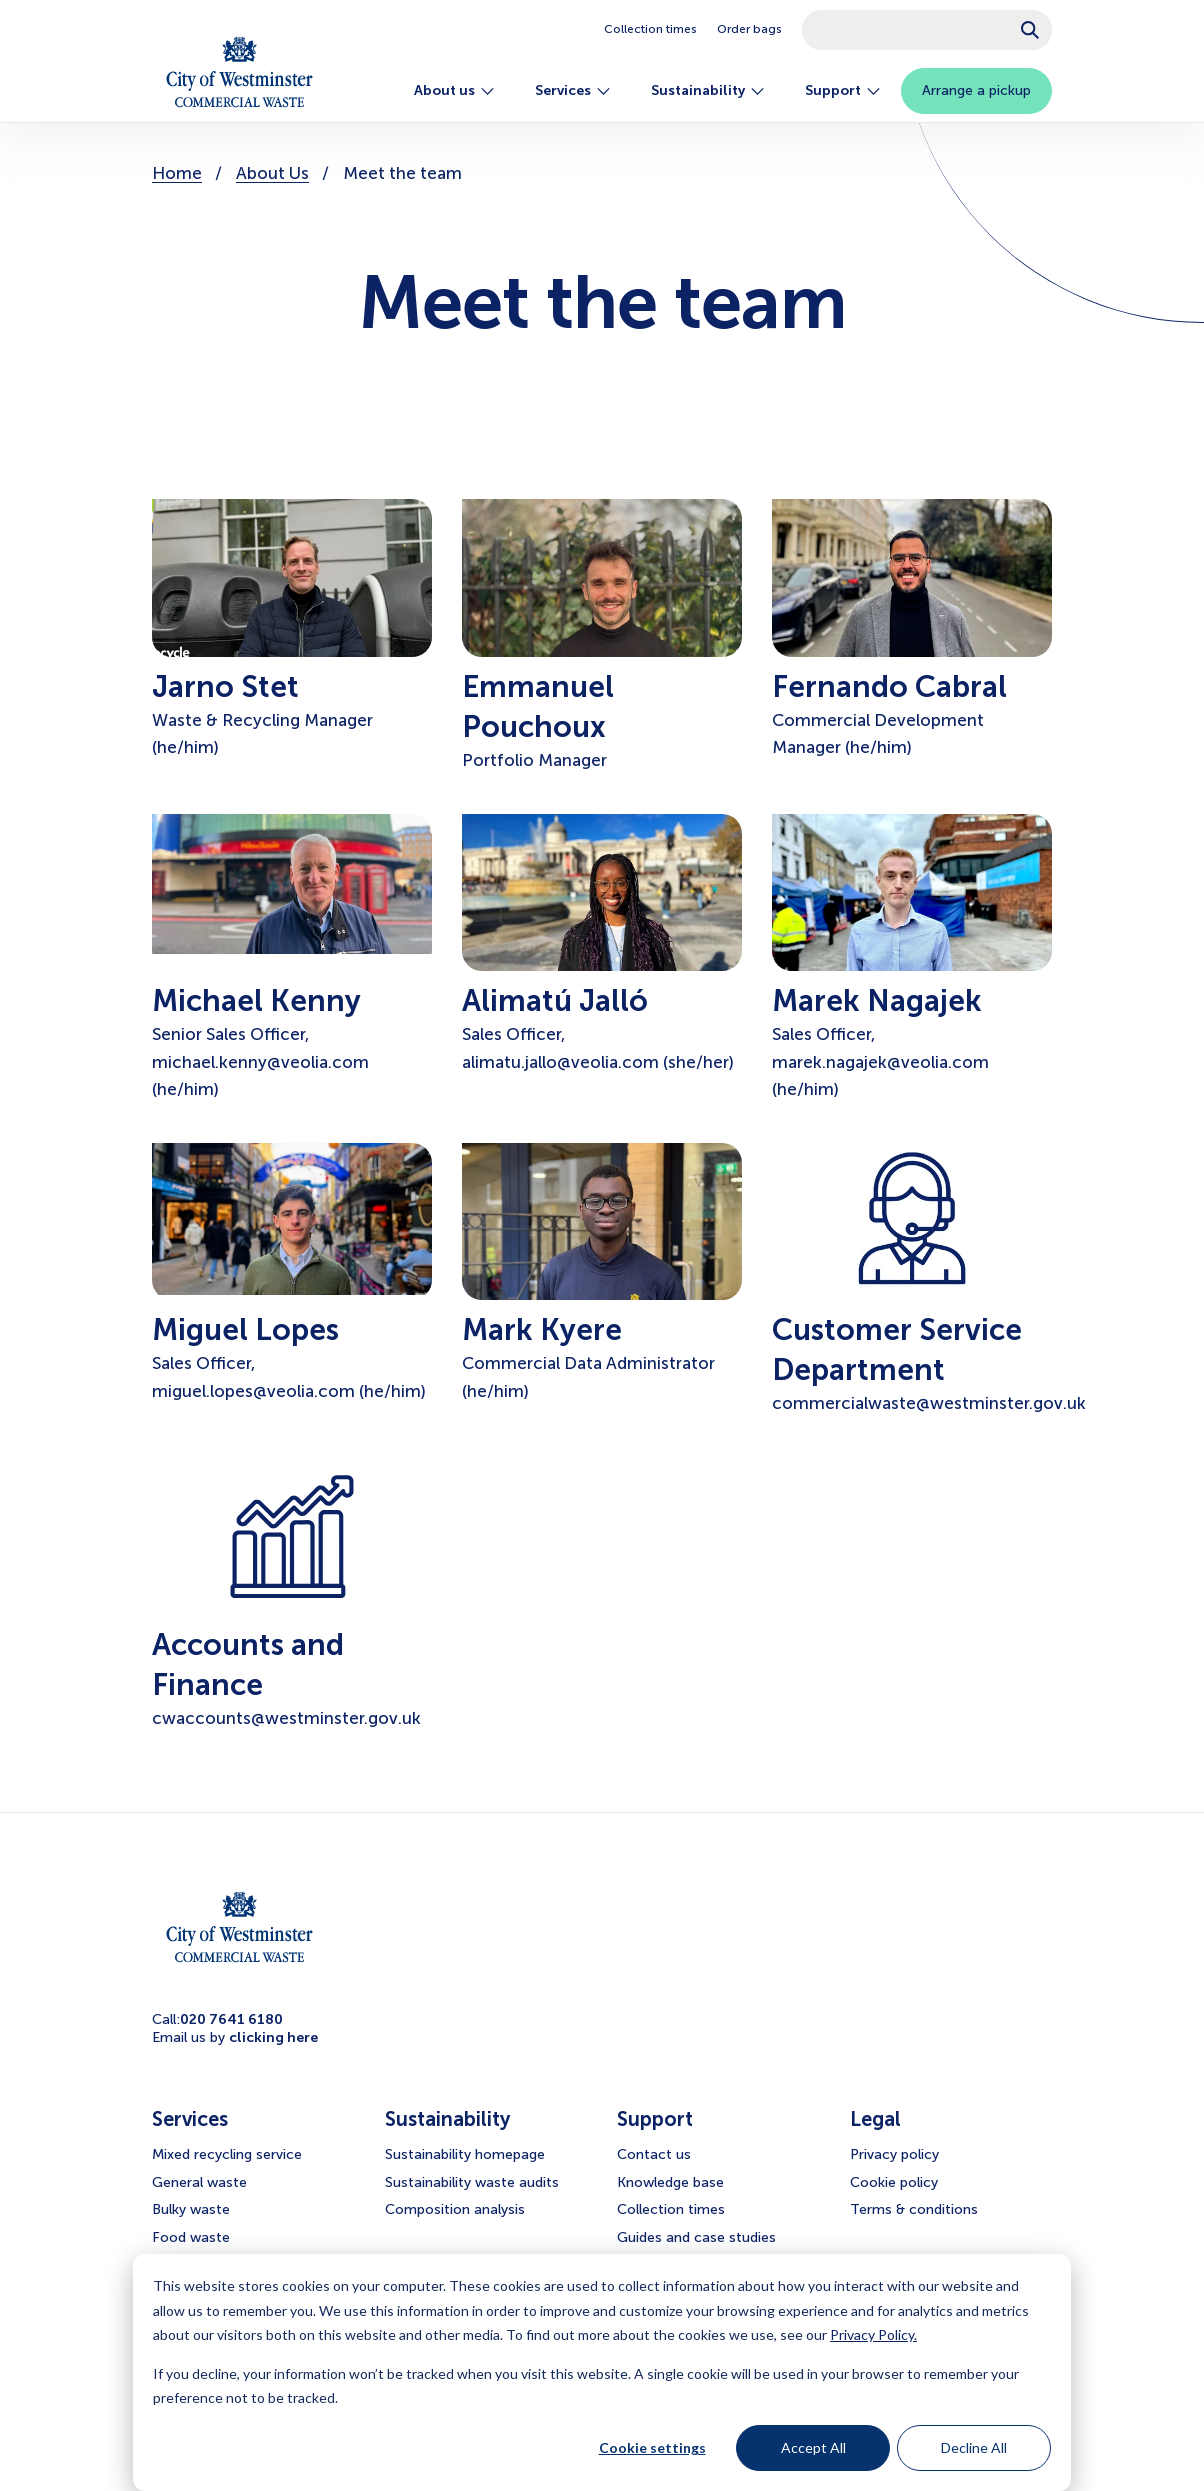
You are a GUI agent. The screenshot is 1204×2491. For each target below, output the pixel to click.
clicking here (273, 2037)
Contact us (654, 2154)
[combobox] (927, 30)
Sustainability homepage (465, 2154)
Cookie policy (894, 2182)
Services (573, 90)
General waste (199, 2182)
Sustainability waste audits (472, 2182)
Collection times (650, 29)
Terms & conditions (914, 2209)
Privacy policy (894, 2154)
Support (843, 90)
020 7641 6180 (231, 2019)
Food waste (191, 2237)
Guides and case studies (696, 2237)
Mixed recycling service (227, 2154)
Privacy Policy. (873, 2334)
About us (454, 90)
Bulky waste (191, 2209)
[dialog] (602, 2372)
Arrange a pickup (976, 90)
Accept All (813, 2447)
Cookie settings (652, 2447)
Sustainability (708, 90)
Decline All (974, 2447)
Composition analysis (455, 2209)
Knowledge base (670, 2182)
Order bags (749, 29)
